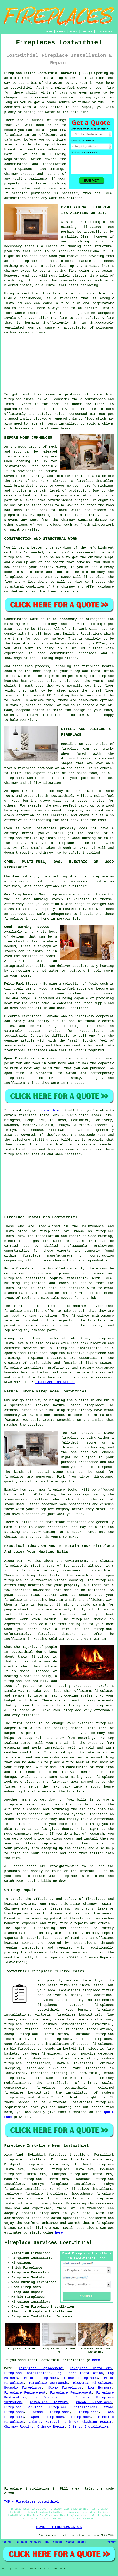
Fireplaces (89, 2412)
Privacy (111, 2542)
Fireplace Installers (91, 2368)
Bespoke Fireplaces (23, 2388)
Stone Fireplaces (81, 2378)
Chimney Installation (88, 2427)
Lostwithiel (50, 1110)
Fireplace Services (23, 2407)
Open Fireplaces (47, 2417)
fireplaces (22, 169)
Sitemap (6, 2542)
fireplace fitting (21, 2029)
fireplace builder (68, 715)
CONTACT (87, 31)
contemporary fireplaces (30, 2088)
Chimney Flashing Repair (88, 2422)
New (47, 2542)
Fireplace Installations (27, 2373)
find (19, 2155)
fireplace (26, 78)
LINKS (61, 31)
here (59, 2232)
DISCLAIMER (104, 31)
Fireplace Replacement (41, 2368)
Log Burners (100, 2388)
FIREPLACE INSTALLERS (55, 1382)
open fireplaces (18, 2044)
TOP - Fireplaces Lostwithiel (31, 2501)
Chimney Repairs (18, 2427)
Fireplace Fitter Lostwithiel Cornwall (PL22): (48, 73)
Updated (57, 2542)
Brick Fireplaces (41, 2378)
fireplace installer (95, 481)
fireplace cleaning (49, 2073)
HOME (49, 31)
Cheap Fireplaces (94, 2402)
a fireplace (103, 2223)
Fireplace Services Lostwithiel (48, 2242)
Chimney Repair (51, 2427)
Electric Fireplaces (92, 2383)
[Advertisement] (59, 363)
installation (16, 1288)
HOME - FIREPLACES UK (59, 2527)
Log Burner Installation (79, 2373)
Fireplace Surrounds (48, 2383)
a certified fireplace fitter (46, 293)
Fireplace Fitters (49, 2402)
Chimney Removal (44, 2422)
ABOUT (73, 31)
